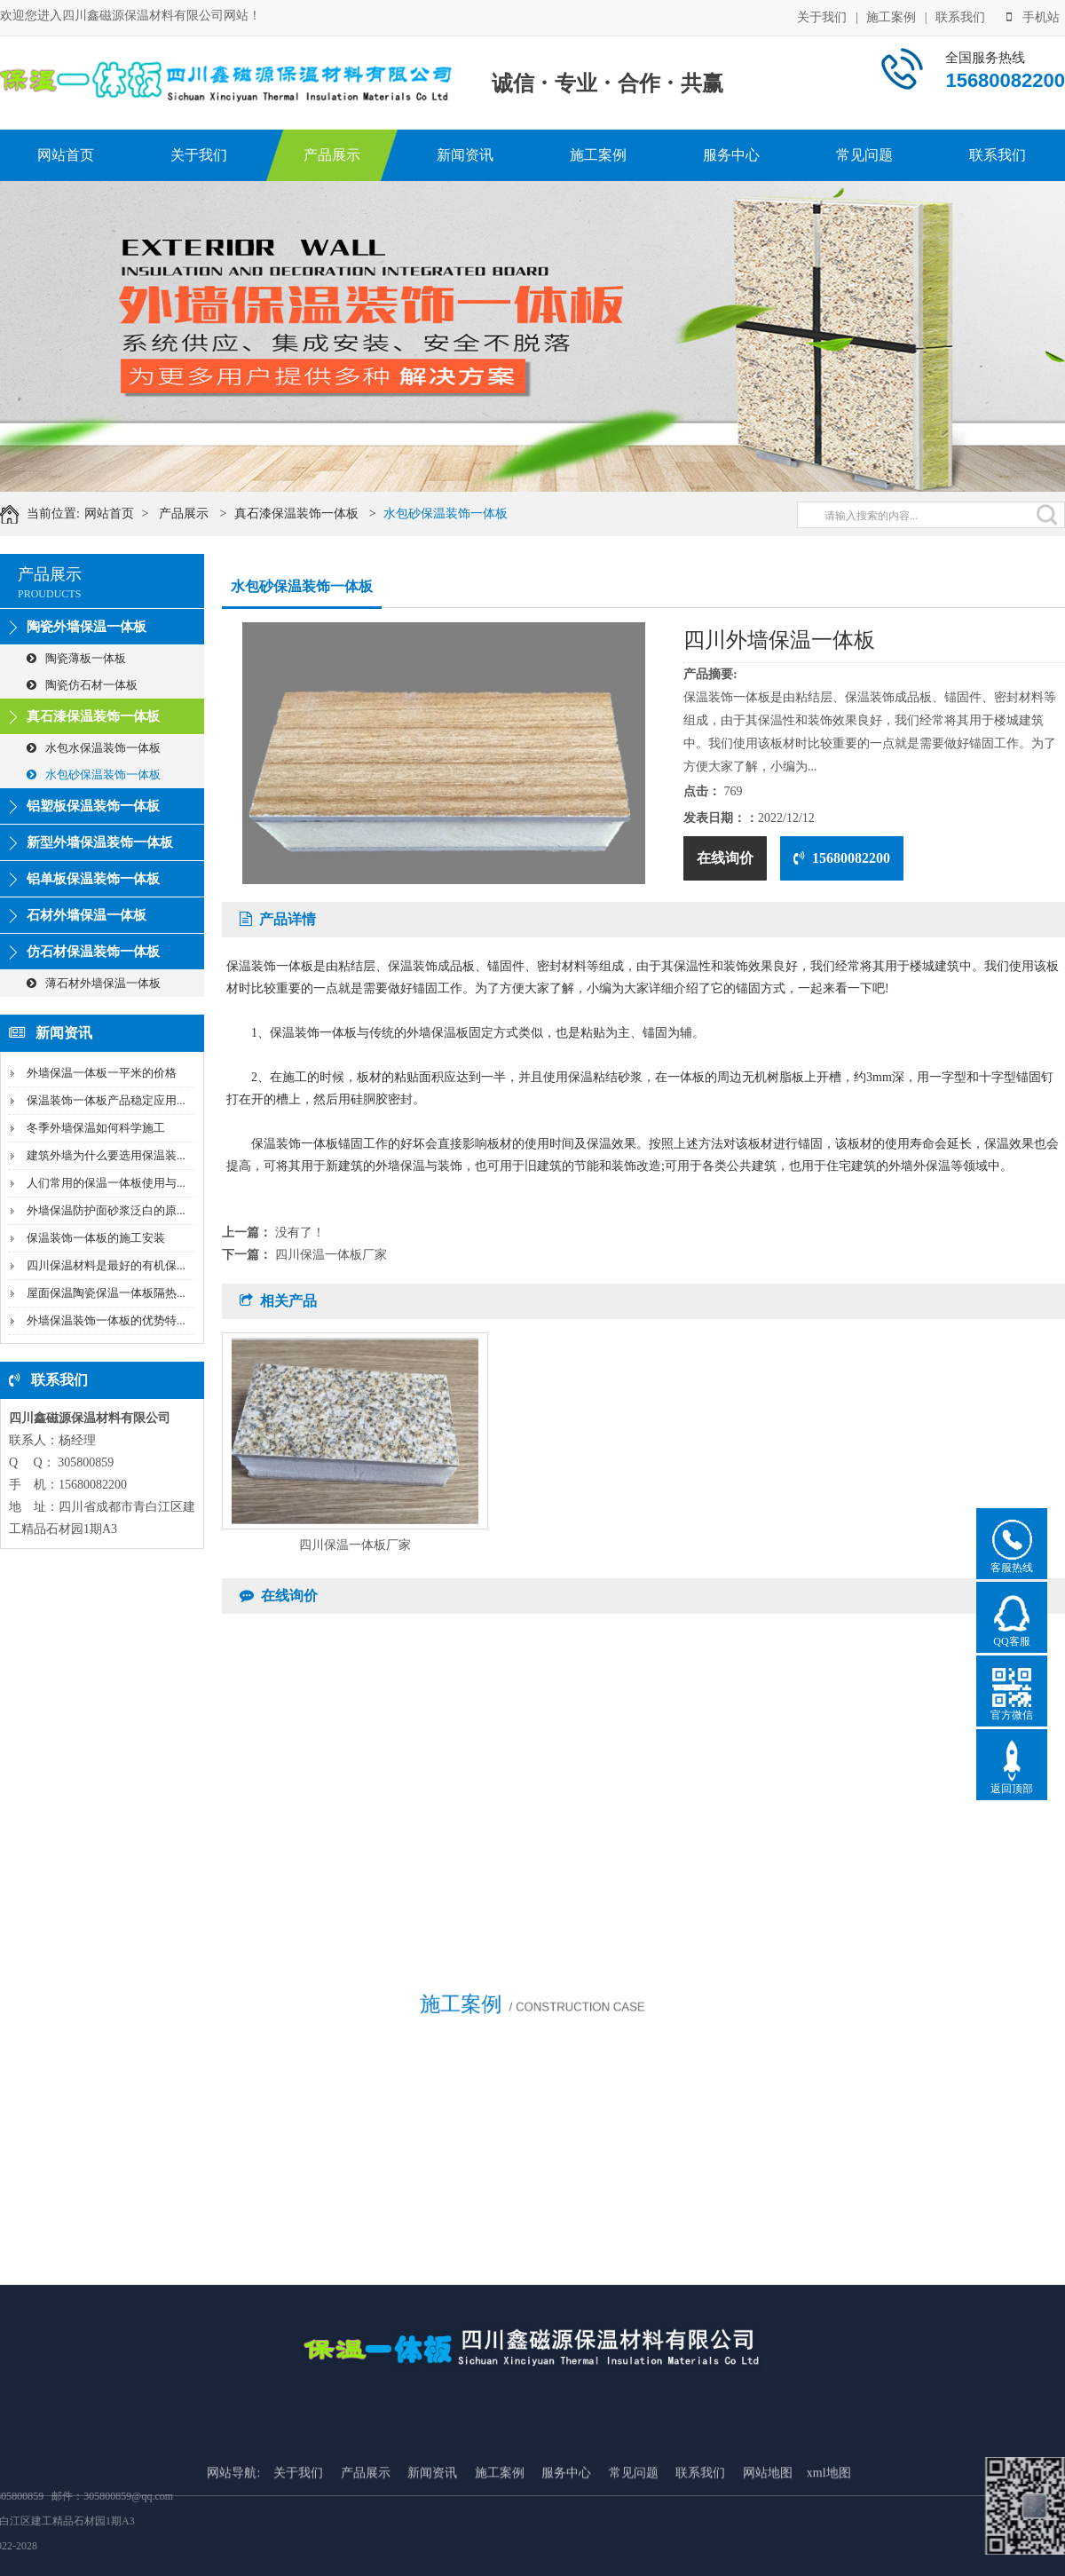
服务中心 (731, 154)
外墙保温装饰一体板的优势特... (106, 1320)
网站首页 (65, 154)
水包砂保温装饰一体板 (460, 513)
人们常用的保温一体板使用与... (106, 1182)
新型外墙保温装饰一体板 (100, 842)
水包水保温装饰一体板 (94, 748)
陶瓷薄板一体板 (76, 658)
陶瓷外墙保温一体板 (86, 627)
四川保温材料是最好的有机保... (106, 1265)
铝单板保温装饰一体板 (93, 879)
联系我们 (960, 16)
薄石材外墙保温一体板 (94, 983)
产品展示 (332, 154)
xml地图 (829, 2549)
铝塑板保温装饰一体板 (93, 806)
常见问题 (864, 154)
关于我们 (822, 16)
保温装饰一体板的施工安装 (96, 1238)
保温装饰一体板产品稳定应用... (106, 1100)
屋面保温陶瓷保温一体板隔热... (106, 1293)
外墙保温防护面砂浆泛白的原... (106, 1210)
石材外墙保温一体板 (86, 915)
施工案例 (891, 16)
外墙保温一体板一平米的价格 (102, 1072)
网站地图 (768, 2549)
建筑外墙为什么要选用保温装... (106, 1155)
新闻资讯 (465, 154)
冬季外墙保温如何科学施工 (96, 1127)
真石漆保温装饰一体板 (310, 513)
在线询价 (725, 857)
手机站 (1033, 16)
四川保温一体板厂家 (331, 1254)
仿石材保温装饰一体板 (93, 951)
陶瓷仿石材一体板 (82, 684)
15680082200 (841, 857)
